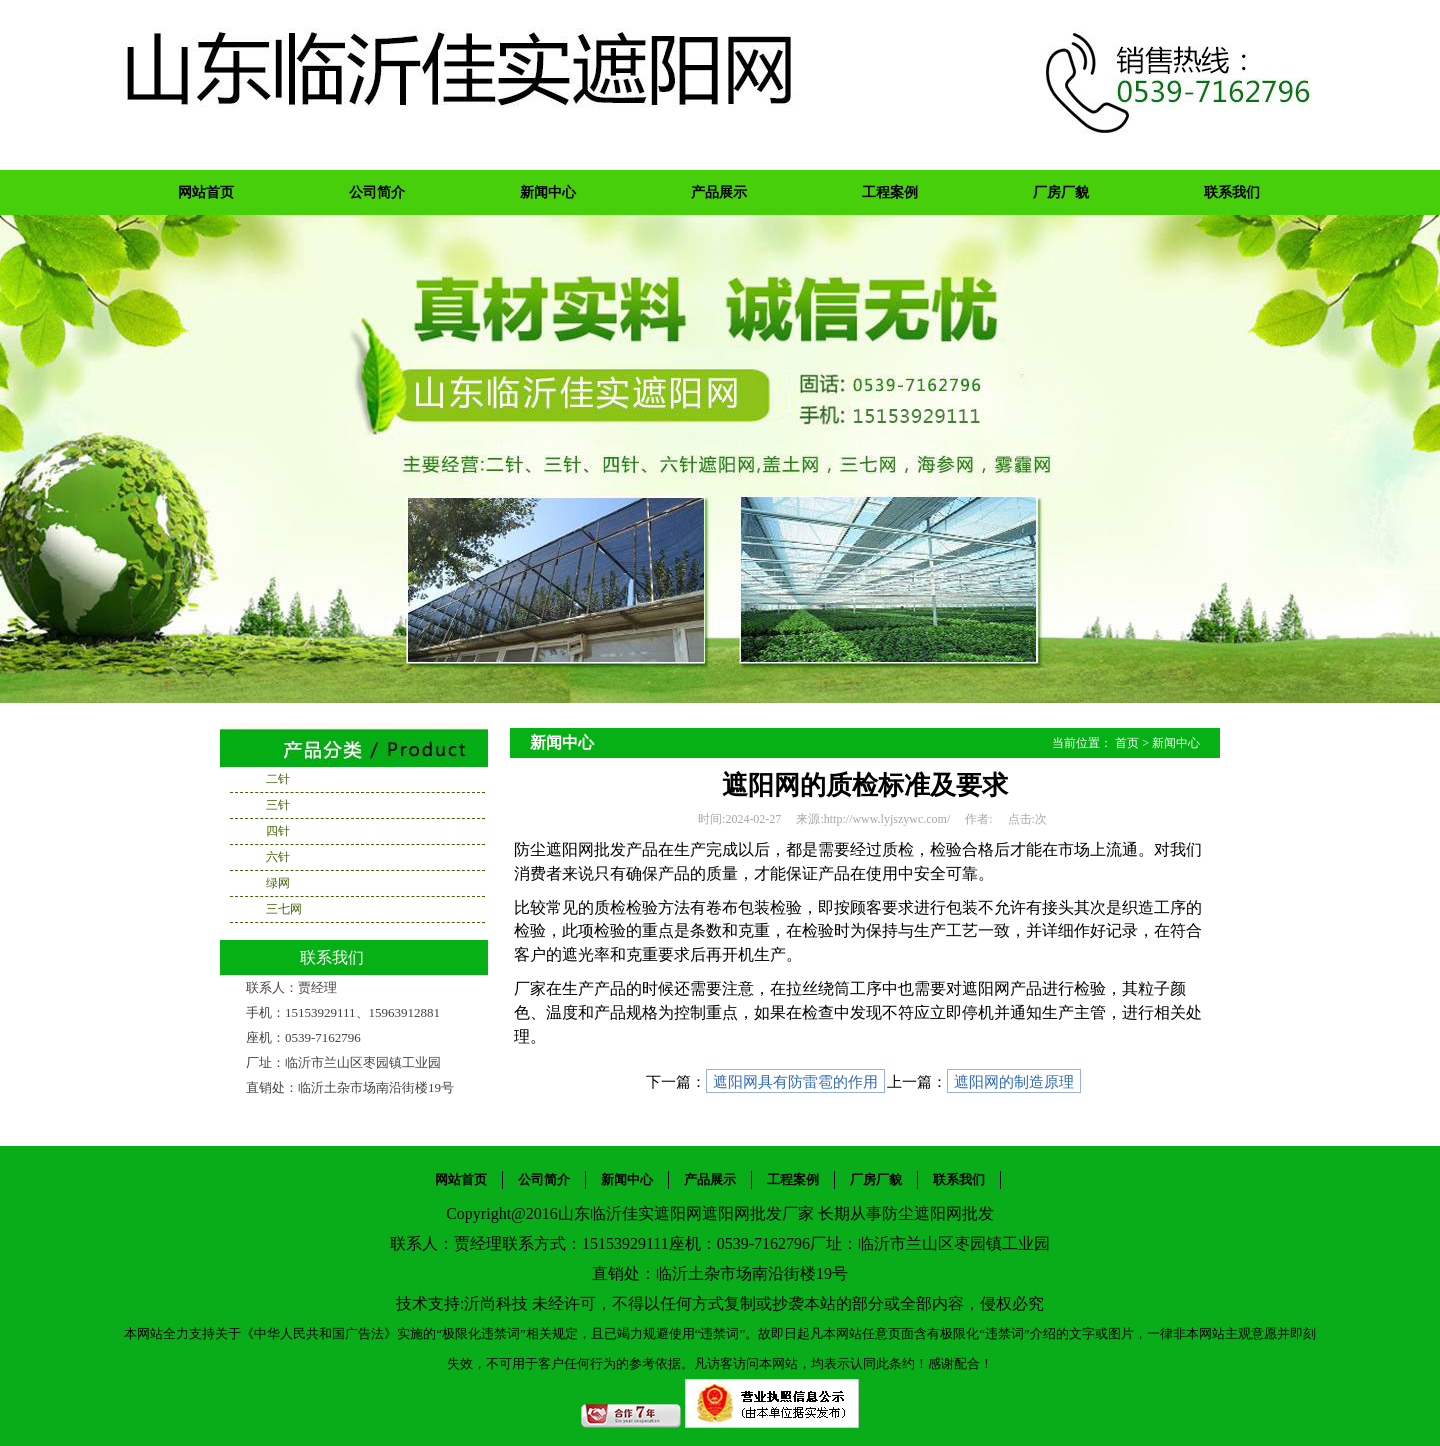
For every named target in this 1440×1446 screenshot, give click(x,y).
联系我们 (1232, 192)
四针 (278, 831)
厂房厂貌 (1061, 192)
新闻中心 (548, 192)
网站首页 (206, 192)
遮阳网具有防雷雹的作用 (795, 1082)
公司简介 (377, 192)
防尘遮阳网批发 (938, 1213)
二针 (278, 779)
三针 (278, 805)
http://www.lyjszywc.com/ (887, 819)
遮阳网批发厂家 (758, 1213)
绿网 (278, 883)
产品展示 (719, 192)
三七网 (284, 909)
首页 (1127, 743)
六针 (278, 857)
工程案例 (890, 192)
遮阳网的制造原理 (1014, 1082)
